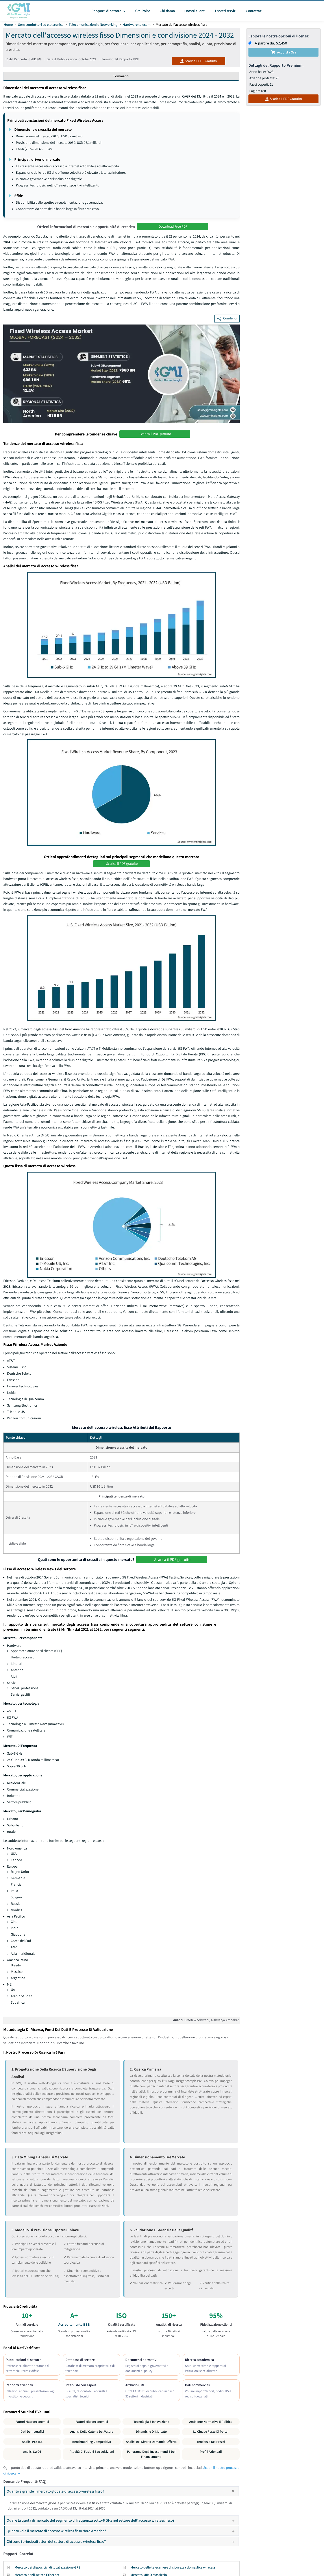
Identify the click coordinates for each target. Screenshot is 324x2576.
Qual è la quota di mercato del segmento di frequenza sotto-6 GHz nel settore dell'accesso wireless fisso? (122, 2520)
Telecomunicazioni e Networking (93, 24)
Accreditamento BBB (74, 2324)
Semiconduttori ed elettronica (40, 24)
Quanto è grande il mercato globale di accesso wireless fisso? (122, 2491)
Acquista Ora (283, 52)
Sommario (121, 76)
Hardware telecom (136, 24)
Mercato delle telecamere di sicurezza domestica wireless (172, 2567)
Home (8, 24)
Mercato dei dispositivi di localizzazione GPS (47, 2567)
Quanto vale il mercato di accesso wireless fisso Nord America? (122, 2530)
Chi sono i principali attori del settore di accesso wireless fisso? (122, 2541)
